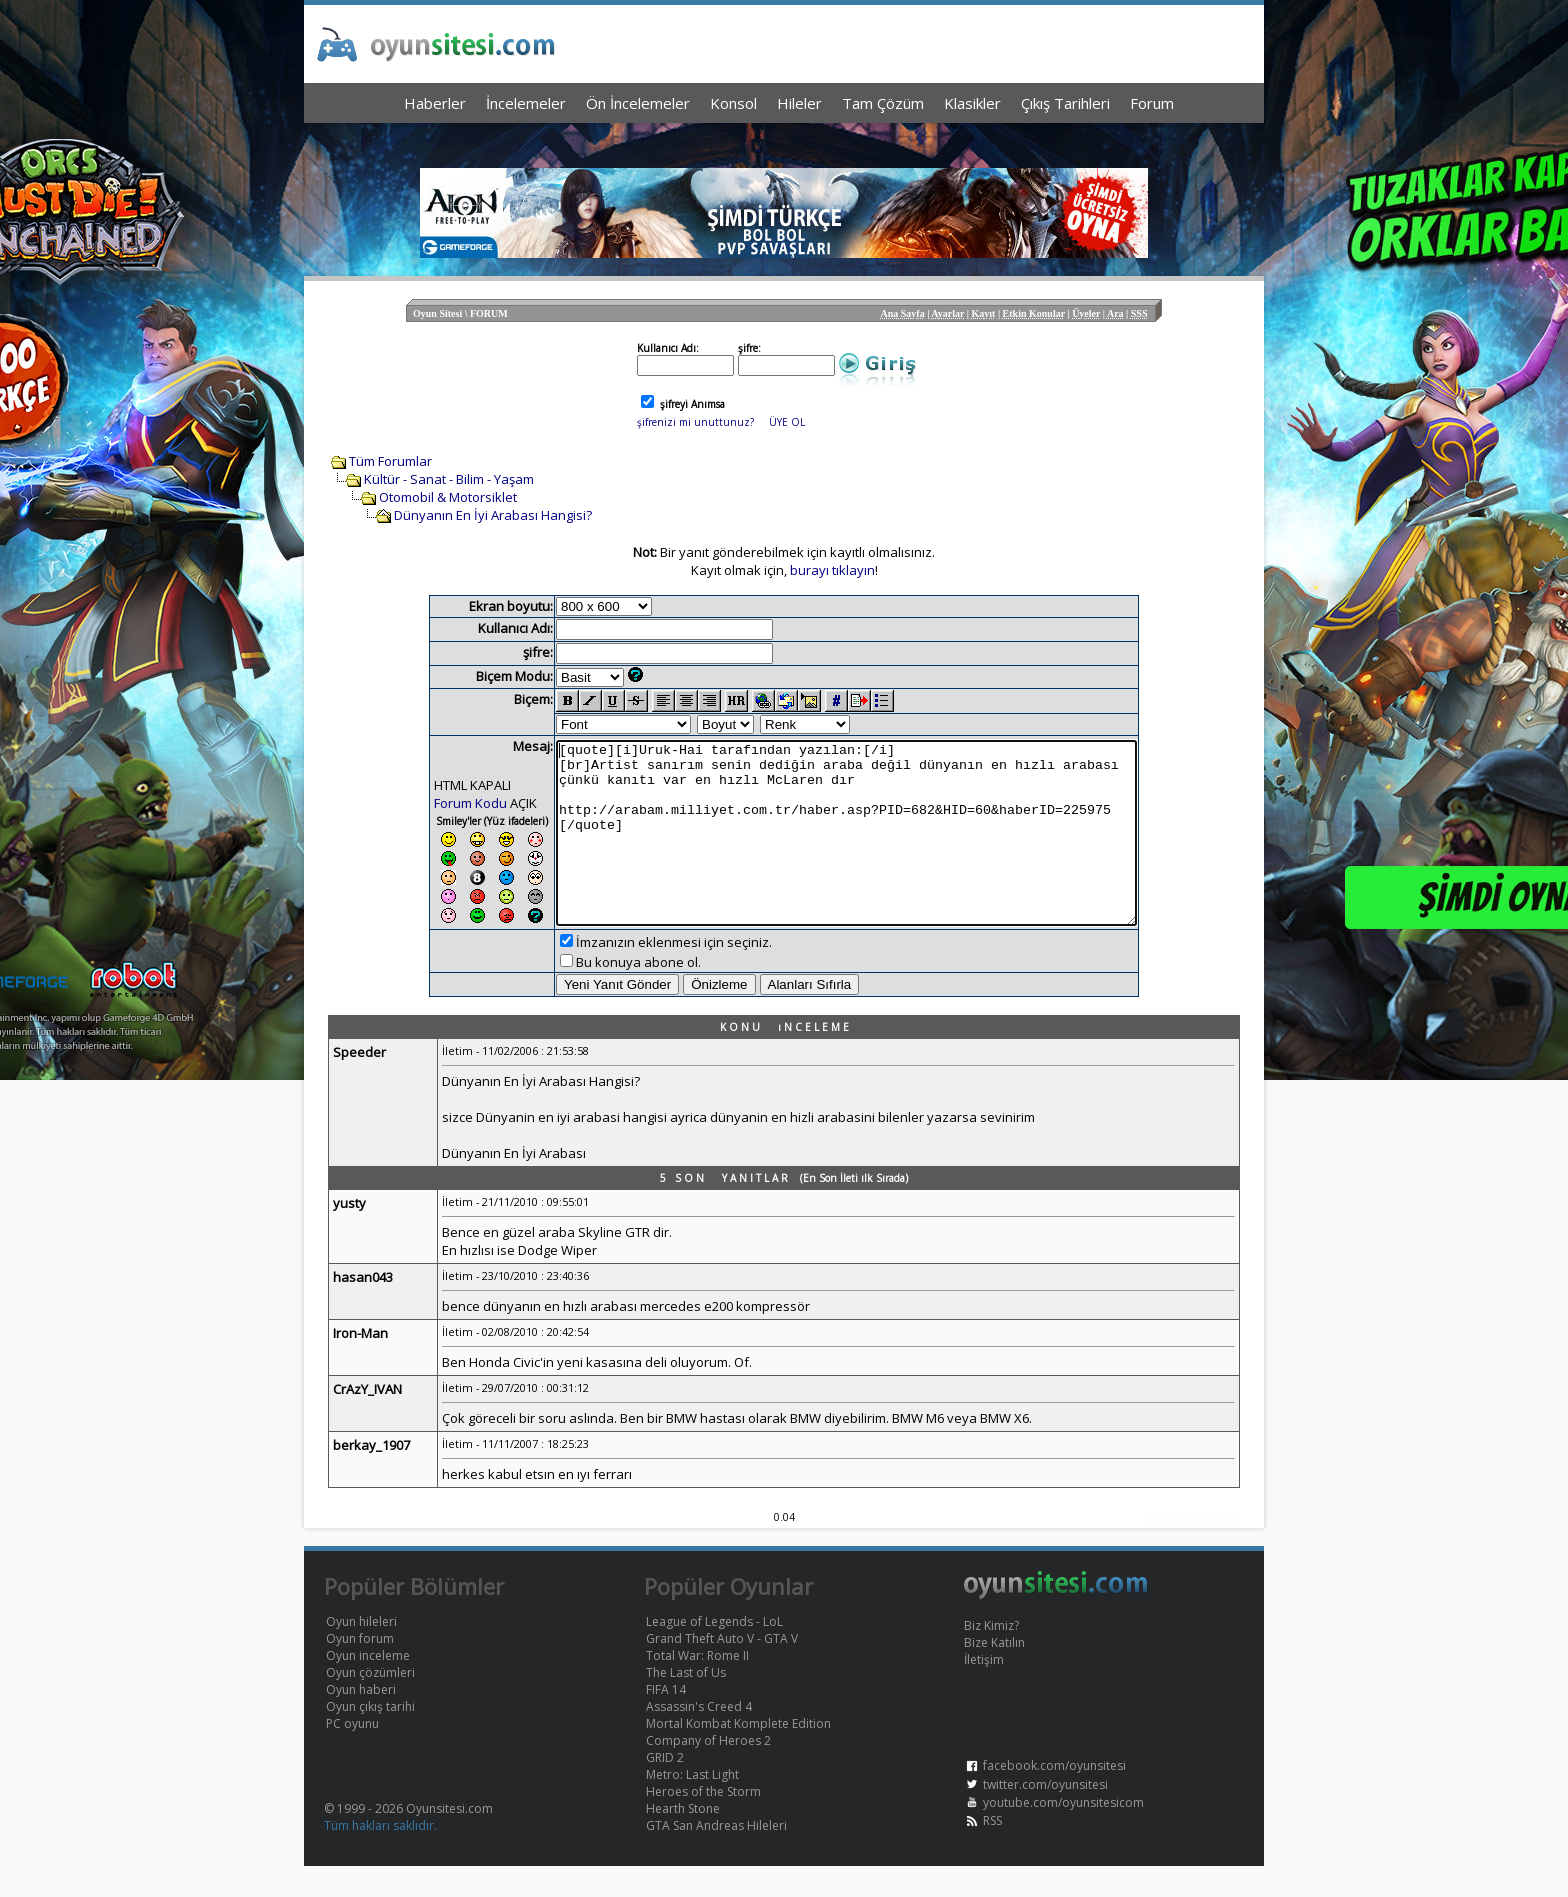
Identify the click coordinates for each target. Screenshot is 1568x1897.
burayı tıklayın (832, 570)
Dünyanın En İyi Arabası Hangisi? (493, 515)
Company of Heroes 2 (708, 1771)
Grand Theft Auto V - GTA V (722, 1669)
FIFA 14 (666, 1720)
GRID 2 (665, 1788)
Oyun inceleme (368, 1686)
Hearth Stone (683, 1839)
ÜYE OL (787, 422)
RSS (992, 1851)
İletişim (984, 1690)
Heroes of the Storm (703, 1822)
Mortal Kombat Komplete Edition (738, 1754)
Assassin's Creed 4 (699, 1737)
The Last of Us (686, 1703)
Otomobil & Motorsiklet (448, 497)
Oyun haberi (361, 1720)
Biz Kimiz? (991, 1656)
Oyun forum (360, 1669)
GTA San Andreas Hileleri (716, 1856)
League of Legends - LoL (714, 1652)
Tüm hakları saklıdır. (380, 1856)
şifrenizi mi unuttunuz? (695, 422)
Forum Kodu (435, 803)
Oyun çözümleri (370, 1703)
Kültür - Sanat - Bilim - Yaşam (449, 479)
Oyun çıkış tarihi (370, 1737)
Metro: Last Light (692, 1805)
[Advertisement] (784, 140)
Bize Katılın (994, 1673)
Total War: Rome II (697, 1686)
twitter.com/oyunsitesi (1045, 1815)
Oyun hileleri (361, 1652)
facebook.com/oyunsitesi (1054, 1796)
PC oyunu (352, 1754)
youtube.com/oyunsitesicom (1063, 1833)
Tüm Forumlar (390, 461)
